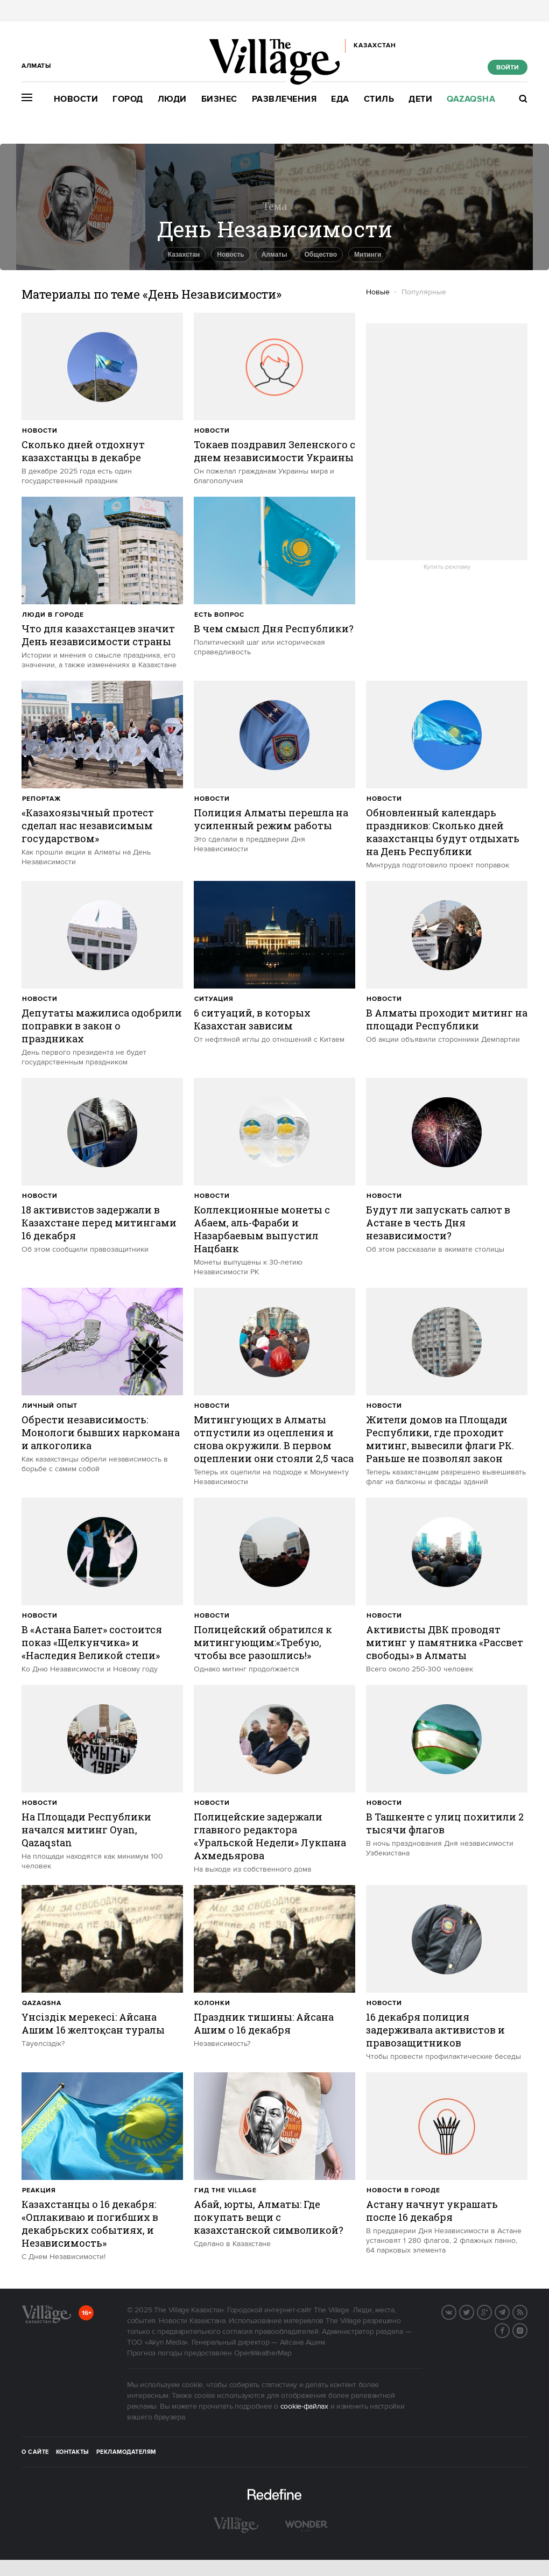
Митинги (367, 254)
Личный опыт (50, 1406)
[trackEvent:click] (102, 399)
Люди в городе (53, 615)
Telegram (509, 2311)
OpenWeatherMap (263, 2353)
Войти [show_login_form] (507, 67)
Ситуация (214, 999)
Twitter (473, 2311)
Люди (172, 99)
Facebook (509, 2329)
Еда (340, 99)
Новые (378, 292)
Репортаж (41, 799)
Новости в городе (403, 2190)
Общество (321, 254)
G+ (491, 2311)
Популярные (424, 292)
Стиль (379, 99)
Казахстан (184, 254)
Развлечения (284, 99)
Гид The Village (225, 2190)
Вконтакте (455, 2311)
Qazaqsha (471, 99)
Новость (230, 254)
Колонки (212, 2003)
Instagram (526, 2329)
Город (127, 99)
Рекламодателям (126, 2452)
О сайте (35, 2452)
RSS (526, 2311)
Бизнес (219, 99)
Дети (420, 99)
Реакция (39, 2190)
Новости (76, 99)
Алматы (274, 254)
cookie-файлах (304, 2406)
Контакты (72, 2452)
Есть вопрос (219, 615)
